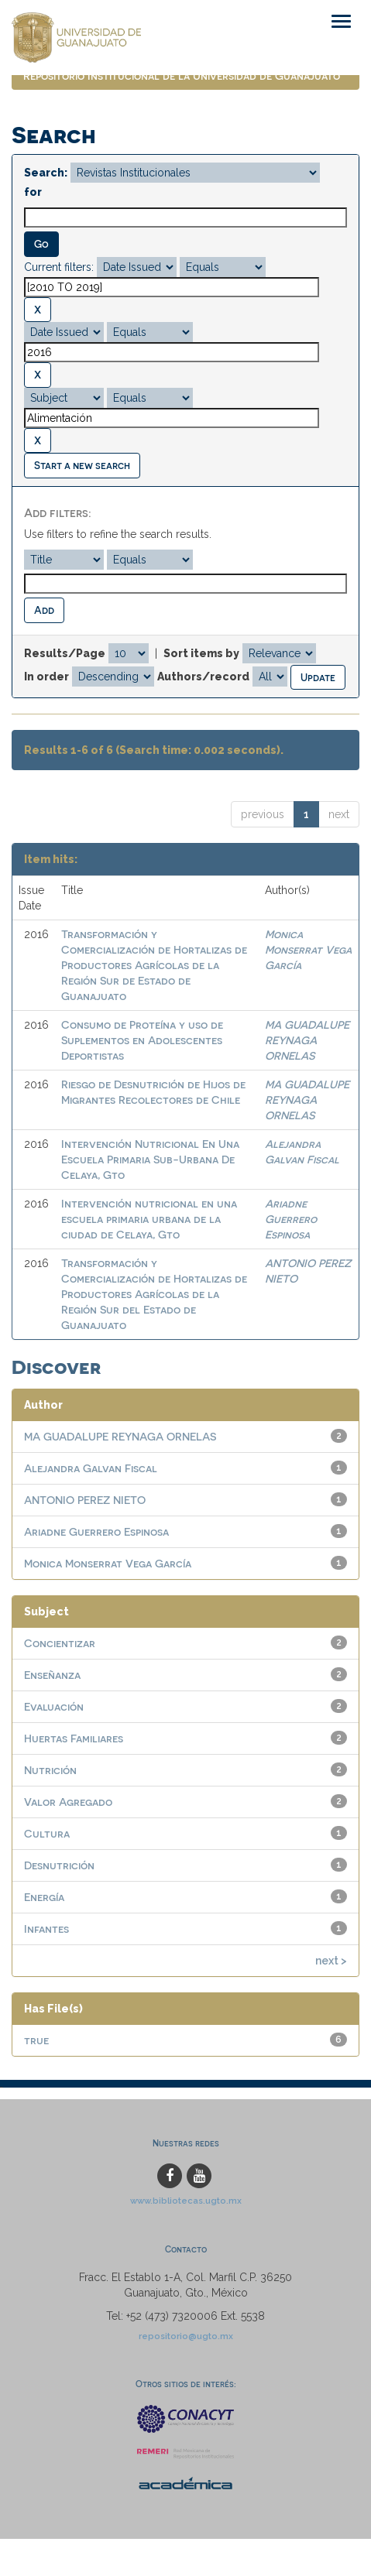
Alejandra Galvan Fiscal (90, 1468)
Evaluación (54, 1706)
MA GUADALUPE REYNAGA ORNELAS (307, 1040)
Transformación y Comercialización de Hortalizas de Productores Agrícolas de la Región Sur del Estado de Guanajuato (154, 1293)
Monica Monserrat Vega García (308, 949)
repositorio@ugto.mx (186, 2336)
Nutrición (50, 1769)
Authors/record (203, 676)
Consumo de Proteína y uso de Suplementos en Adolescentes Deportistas (142, 1040)
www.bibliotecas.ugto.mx (186, 2200)
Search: (45, 172)
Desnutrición (59, 1865)
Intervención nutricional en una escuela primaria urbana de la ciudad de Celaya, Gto (149, 1219)
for (33, 192)
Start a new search (82, 465)
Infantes (46, 1928)
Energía (44, 1896)
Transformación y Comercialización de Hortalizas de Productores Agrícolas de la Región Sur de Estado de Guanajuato (154, 964)
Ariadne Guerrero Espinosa (291, 1219)
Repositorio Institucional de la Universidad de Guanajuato (181, 75)
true (36, 2040)
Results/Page (64, 653)
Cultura (47, 1833)
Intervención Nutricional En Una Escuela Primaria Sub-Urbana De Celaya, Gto (150, 1159)
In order (46, 676)
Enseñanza (52, 1674)
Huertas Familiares (73, 1738)
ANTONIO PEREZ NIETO (85, 1499)
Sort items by (201, 653)
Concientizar (59, 1642)
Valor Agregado (68, 1801)
